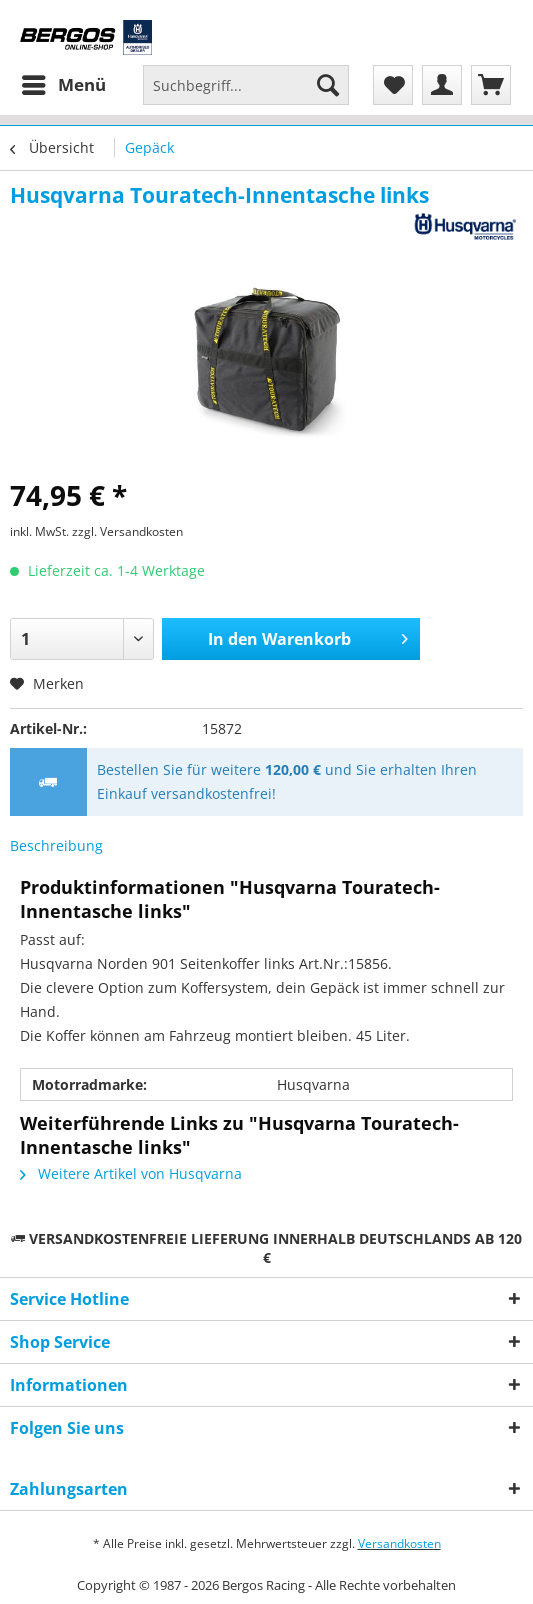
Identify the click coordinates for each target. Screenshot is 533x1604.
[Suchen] (328, 85)
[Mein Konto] (442, 85)
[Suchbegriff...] (245, 85)
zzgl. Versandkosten (127, 531)
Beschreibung (56, 845)
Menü (64, 82)
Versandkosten (399, 1543)
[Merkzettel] (393, 85)
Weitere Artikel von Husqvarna (131, 1173)
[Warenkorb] (491, 85)
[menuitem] (63, 85)
